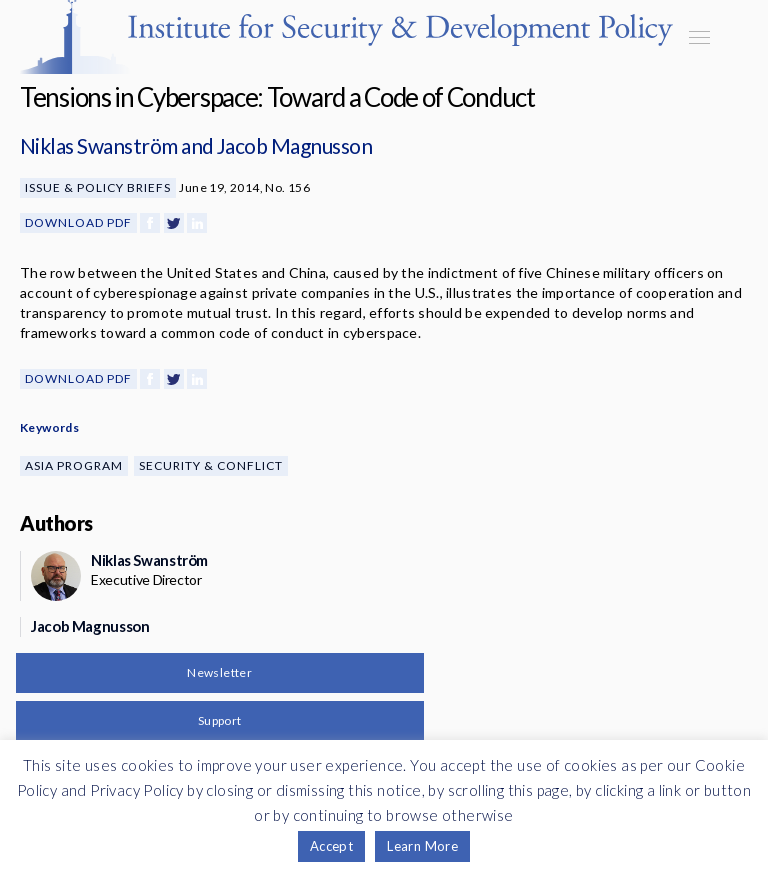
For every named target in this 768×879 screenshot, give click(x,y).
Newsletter (219, 672)
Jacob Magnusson (294, 145)
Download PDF (78, 222)
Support (220, 720)
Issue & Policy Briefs (98, 187)
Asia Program (74, 465)
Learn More (422, 846)
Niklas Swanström (99, 145)
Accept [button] (331, 846)
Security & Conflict (211, 465)
